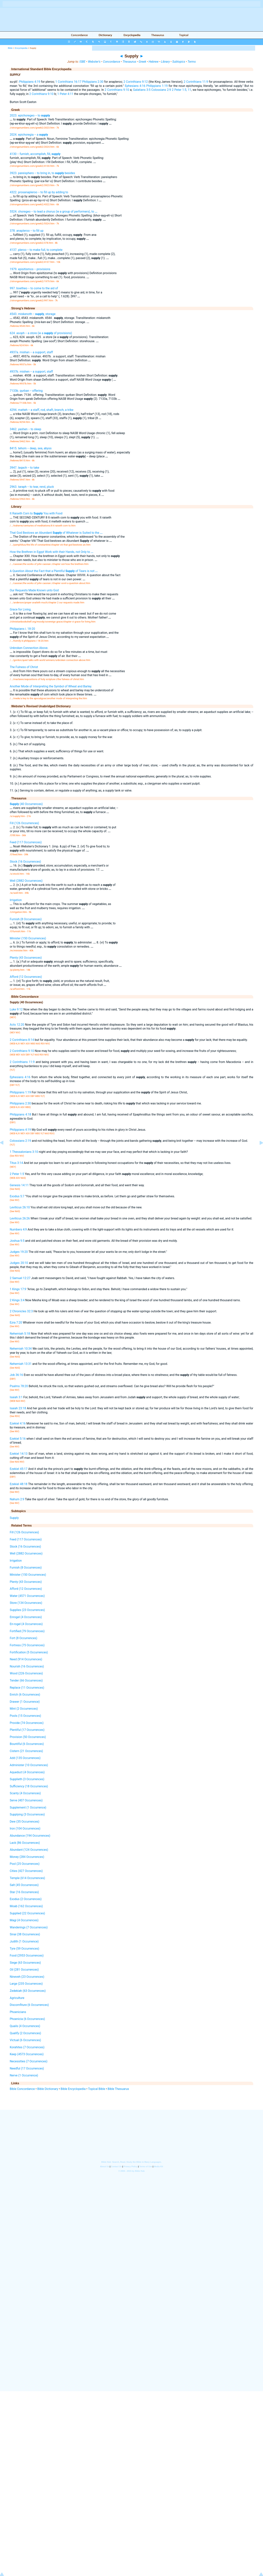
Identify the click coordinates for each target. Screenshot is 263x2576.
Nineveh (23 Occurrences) (27, 1976)
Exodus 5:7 (17, 1196)
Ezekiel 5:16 (18, 1438)
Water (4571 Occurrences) (27, 1596)
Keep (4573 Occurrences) (26, 2054)
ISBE (82, 61)
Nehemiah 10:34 (21, 1348)
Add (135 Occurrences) (25, 1758)
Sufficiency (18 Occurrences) (29, 1786)
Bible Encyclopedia (73, 2089)
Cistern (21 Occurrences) (26, 1751)
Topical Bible (96, 2089)
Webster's (94, 61)
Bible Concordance (22, 2089)
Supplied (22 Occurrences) (27, 1913)
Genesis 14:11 (19, 1185)
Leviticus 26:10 (20, 1207)
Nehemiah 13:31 (20, 1364)
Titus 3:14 (16, 1163)
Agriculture (17, 1998)
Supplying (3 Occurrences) (27, 1814)
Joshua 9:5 (17, 1241)
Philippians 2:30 (92, 81)
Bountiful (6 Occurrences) (27, 1744)
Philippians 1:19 (157, 86)
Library (165, 61)
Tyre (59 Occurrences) (24, 1948)
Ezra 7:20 (16, 1322)
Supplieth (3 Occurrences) (27, 1779)
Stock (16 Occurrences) (25, 1546)
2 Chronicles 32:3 (21, 1311)
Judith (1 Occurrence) (24, 1941)
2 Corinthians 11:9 (196, 81)
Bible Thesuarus (118, 2089)
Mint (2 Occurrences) (24, 1708)
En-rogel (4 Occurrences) (26, 1624)
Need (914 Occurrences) (26, 1659)
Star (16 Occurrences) (24, 1892)
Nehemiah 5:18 (20, 1333)
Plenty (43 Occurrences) (26, 1582)
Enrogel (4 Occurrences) (26, 1617)
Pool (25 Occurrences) (25, 1864)
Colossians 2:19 (20, 1141)
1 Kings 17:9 (18, 1289)
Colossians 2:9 (161, 90)
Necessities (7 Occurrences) (28, 2061)
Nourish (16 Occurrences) (27, 1666)
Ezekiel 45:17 (18, 1469)
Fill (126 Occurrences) (24, 1532)
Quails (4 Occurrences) (25, 2026)
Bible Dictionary (47, 2089)
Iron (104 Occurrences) (25, 1828)
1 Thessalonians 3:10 (24, 1152)
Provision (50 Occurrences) (28, 1737)
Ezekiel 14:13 (19, 1453)
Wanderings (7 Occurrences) (29, 1927)
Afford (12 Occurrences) (26, 1589)
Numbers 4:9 (18, 1229)
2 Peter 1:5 (17, 1174)
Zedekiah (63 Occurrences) (28, 1991)
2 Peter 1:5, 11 (181, 90)
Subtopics (178, 61)
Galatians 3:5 (141, 90)
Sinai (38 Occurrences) (25, 1934)
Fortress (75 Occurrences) (27, 1645)
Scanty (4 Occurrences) (25, 1793)
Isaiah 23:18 (18, 1408)
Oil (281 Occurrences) (24, 1969)
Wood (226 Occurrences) (26, 1673)
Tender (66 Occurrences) (26, 1680)
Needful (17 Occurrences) (27, 2068)
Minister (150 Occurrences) (28, 1574)
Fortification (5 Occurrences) (29, 1652)
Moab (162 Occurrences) (26, 1906)
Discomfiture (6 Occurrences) (29, 2005)
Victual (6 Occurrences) (25, 2040)
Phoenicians (18, 2012)
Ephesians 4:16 (135, 86)
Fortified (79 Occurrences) (27, 1631)
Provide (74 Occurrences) (26, 1723)
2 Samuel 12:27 (20, 1278)
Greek (142, 61)
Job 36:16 (16, 1375)
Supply (14, 1518)
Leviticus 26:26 (20, 1218)
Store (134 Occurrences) (26, 1603)
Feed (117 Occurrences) (26, 1539)
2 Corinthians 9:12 (136, 81)
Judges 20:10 (19, 1263)
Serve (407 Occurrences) (26, 1800)
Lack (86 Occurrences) (25, 1843)
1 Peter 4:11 (65, 94)
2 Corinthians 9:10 (117, 90)
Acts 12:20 (17, 1024)
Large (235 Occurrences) (26, 1983)
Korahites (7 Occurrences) (27, 2047)
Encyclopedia (21, 48)
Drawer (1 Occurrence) (25, 1701)
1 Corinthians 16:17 (68, 81)
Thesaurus (129, 61)
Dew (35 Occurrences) (24, 1821)
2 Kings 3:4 (17, 1300)
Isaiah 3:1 (16, 1397)
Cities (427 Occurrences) (26, 1871)
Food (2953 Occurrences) (27, 1955)
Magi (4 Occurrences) (24, 1920)
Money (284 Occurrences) (27, 1857)
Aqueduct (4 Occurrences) (27, 1772)
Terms (192, 61)
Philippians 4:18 (20, 1114)
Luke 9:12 (16, 1009)
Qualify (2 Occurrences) (25, 2033)
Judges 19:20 (19, 1252)
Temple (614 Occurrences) (27, 1878)
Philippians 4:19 (29, 81)
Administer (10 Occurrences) (29, 1765)
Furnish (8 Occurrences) (26, 1567)
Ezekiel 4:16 (18, 1423)
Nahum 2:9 (17, 1499)
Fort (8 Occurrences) (23, 1638)
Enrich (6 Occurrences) (25, 1694)
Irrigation (16, 1560)
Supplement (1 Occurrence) (28, 1807)
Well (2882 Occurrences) (26, 1553)
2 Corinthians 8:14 (22, 1040)
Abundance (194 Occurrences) (30, 1835)
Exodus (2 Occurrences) (26, 1899)
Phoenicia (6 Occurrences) (27, 2019)
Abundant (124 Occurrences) (29, 1849)
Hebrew (154, 61)
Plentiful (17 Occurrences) (27, 1730)
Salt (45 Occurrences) (24, 1885)
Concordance (111, 61)
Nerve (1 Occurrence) (24, 2075)
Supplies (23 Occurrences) (27, 1610)
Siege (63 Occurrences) (25, 1962)
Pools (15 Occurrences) (25, 1716)
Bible (10, 48)
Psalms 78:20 (19, 1386)
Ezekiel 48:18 (18, 1484)
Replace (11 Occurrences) (27, 1687)
